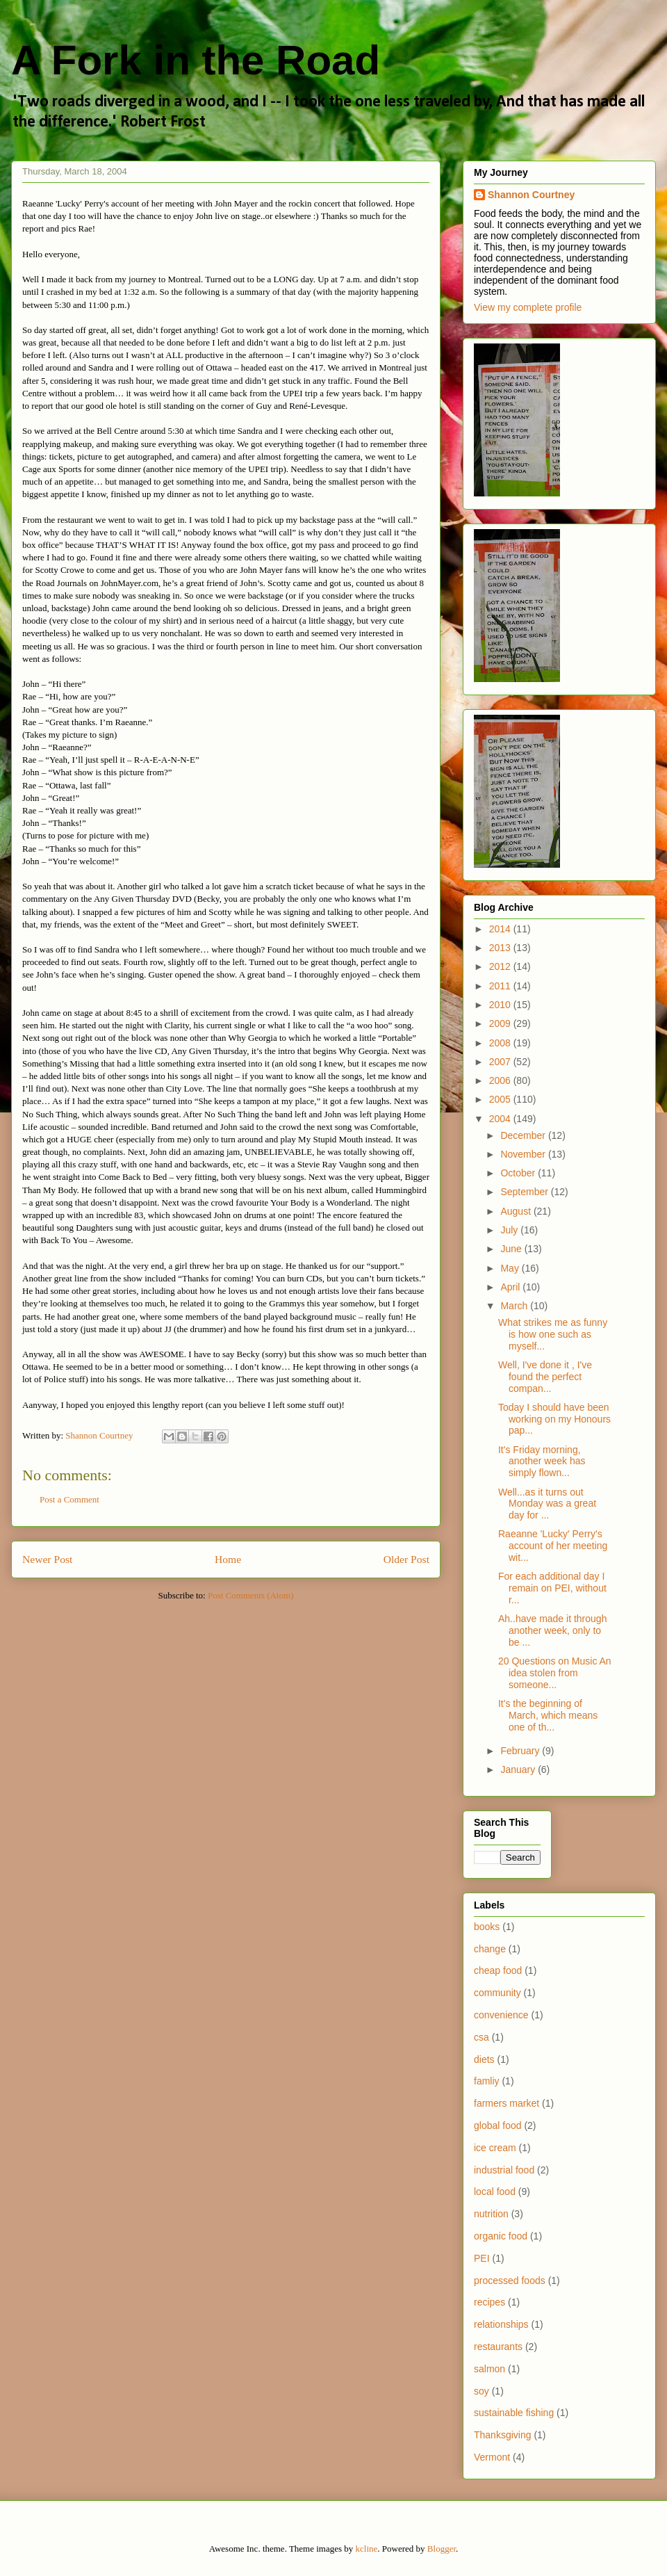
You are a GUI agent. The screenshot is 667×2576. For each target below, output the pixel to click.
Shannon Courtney (531, 194)
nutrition (491, 2213)
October (519, 1172)
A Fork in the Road (195, 60)
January (519, 1769)
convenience (501, 2014)
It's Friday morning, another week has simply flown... (542, 1461)
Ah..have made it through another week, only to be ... (552, 1630)
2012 (501, 966)
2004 (501, 1118)
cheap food (498, 1970)
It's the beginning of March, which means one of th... (548, 1715)
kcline (367, 2548)
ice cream (495, 2147)
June (512, 1248)
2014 (501, 928)
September (525, 1191)
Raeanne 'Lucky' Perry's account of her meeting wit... (552, 1545)
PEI (482, 2258)
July (510, 1230)
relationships (501, 2324)
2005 (501, 1099)
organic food (500, 2236)
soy (481, 2391)
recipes (489, 2302)
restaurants (498, 2346)
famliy (487, 2081)
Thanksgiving (503, 2434)
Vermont (492, 2457)
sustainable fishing (514, 2412)
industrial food (504, 2170)
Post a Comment (69, 1499)
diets (484, 2059)
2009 (501, 1023)
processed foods (509, 2280)
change (490, 1948)
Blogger (441, 2548)
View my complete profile (528, 307)
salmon (489, 2368)
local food (495, 2191)
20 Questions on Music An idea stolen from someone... (554, 1672)
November (523, 1154)
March (515, 1305)
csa (481, 2037)
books (487, 1926)
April (511, 1287)
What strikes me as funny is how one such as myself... (552, 1334)
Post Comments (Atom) (251, 1595)
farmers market (506, 2103)
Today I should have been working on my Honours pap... (554, 1419)
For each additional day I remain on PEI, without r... (552, 1588)
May (510, 1268)
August (516, 1211)
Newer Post (47, 1559)
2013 (501, 947)
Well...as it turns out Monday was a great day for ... (547, 1504)
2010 (501, 1004)
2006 (501, 1080)
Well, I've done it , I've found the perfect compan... (545, 1376)
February (521, 1750)
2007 (501, 1061)
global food (498, 2125)
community (497, 1992)
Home (228, 1559)
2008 (501, 1042)
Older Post (406, 1559)
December (523, 1135)
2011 (501, 985)
